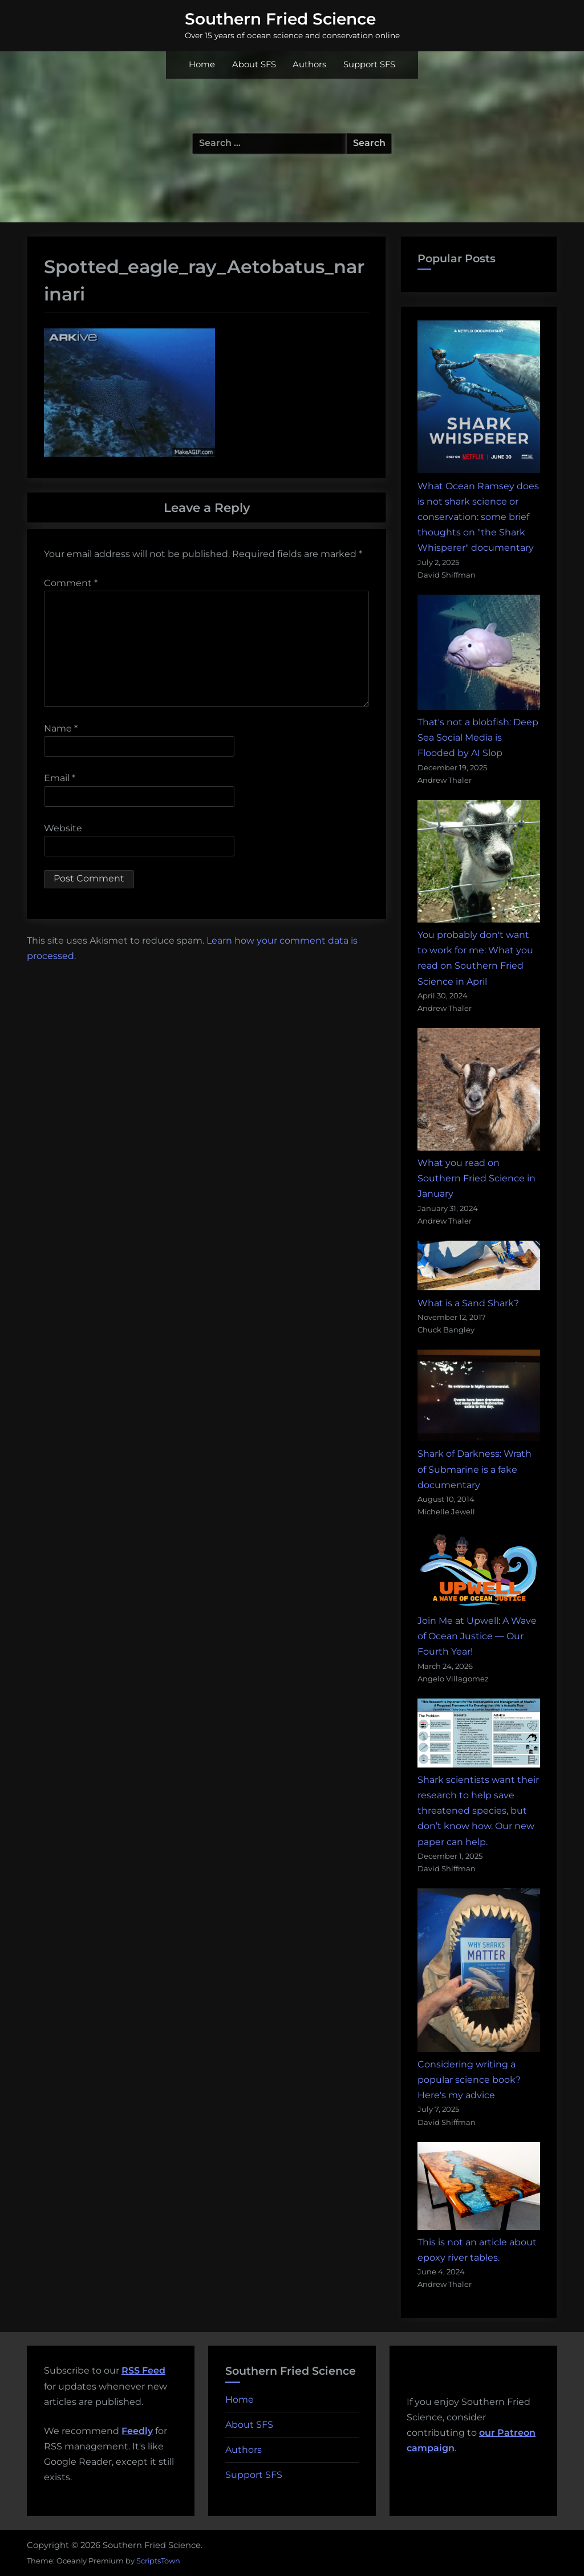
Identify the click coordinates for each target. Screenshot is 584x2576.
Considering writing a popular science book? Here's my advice (469, 2079)
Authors (309, 64)
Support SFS (369, 64)
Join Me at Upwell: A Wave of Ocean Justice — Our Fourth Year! (477, 1636)
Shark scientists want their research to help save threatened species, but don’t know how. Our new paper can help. (478, 1810)
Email (59, 778)
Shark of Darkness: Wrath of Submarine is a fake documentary (474, 1469)
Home (202, 64)
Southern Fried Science (280, 19)
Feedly (137, 2430)
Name (61, 728)
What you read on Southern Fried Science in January (476, 1178)
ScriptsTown (158, 2560)
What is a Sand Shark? (468, 1303)
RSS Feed (143, 2370)
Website (63, 828)
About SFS (254, 64)
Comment (71, 583)
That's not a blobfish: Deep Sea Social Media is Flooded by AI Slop (477, 737)
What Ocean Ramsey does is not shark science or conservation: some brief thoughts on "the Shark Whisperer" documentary (478, 517)
